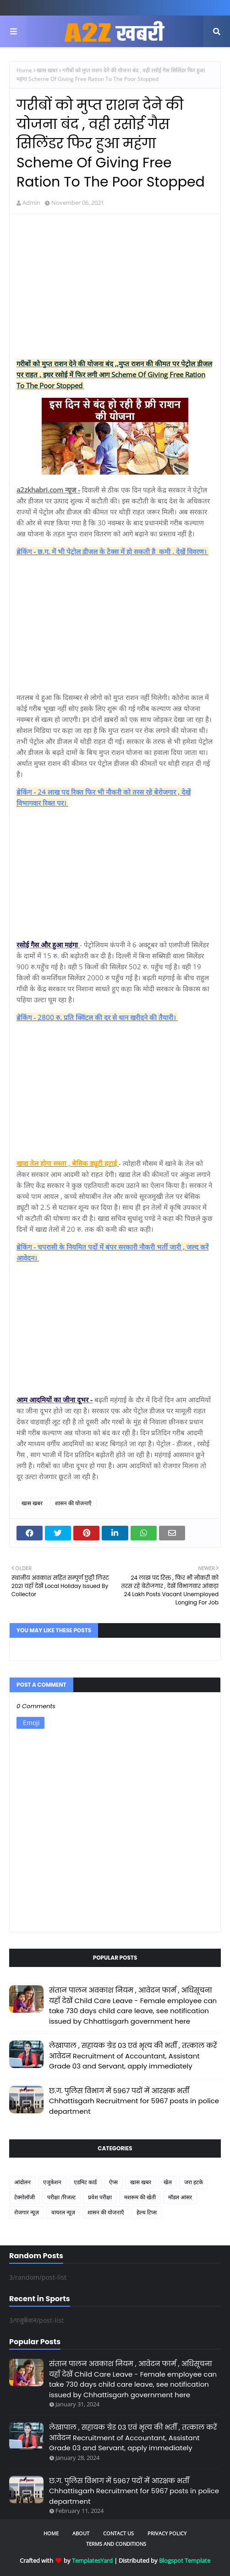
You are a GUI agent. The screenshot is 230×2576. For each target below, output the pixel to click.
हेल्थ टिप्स (147, 2212)
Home (24, 70)
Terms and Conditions (116, 2543)
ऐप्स (113, 2182)
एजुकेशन (52, 2182)
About (80, 2533)
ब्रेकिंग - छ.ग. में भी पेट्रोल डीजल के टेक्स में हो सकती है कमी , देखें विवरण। (112, 551)
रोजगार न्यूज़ (26, 2212)
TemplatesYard (92, 2560)
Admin (31, 202)
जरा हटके (193, 2182)
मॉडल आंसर (180, 2197)
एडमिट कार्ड (85, 2182)
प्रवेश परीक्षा (100, 2197)
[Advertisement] (115, 287)
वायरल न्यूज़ (63, 2212)
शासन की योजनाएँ (73, 1503)
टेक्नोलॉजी (24, 2197)
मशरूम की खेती (140, 2197)
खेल (168, 2182)
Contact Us (118, 2533)
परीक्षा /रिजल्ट (61, 2197)
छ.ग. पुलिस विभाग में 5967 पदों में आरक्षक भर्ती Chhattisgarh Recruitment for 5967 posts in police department (134, 2101)
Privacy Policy (167, 2533)
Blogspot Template (184, 2560)
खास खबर (47, 70)
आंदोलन (22, 2182)
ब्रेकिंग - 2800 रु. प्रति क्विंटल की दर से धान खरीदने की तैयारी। (97, 1017)
